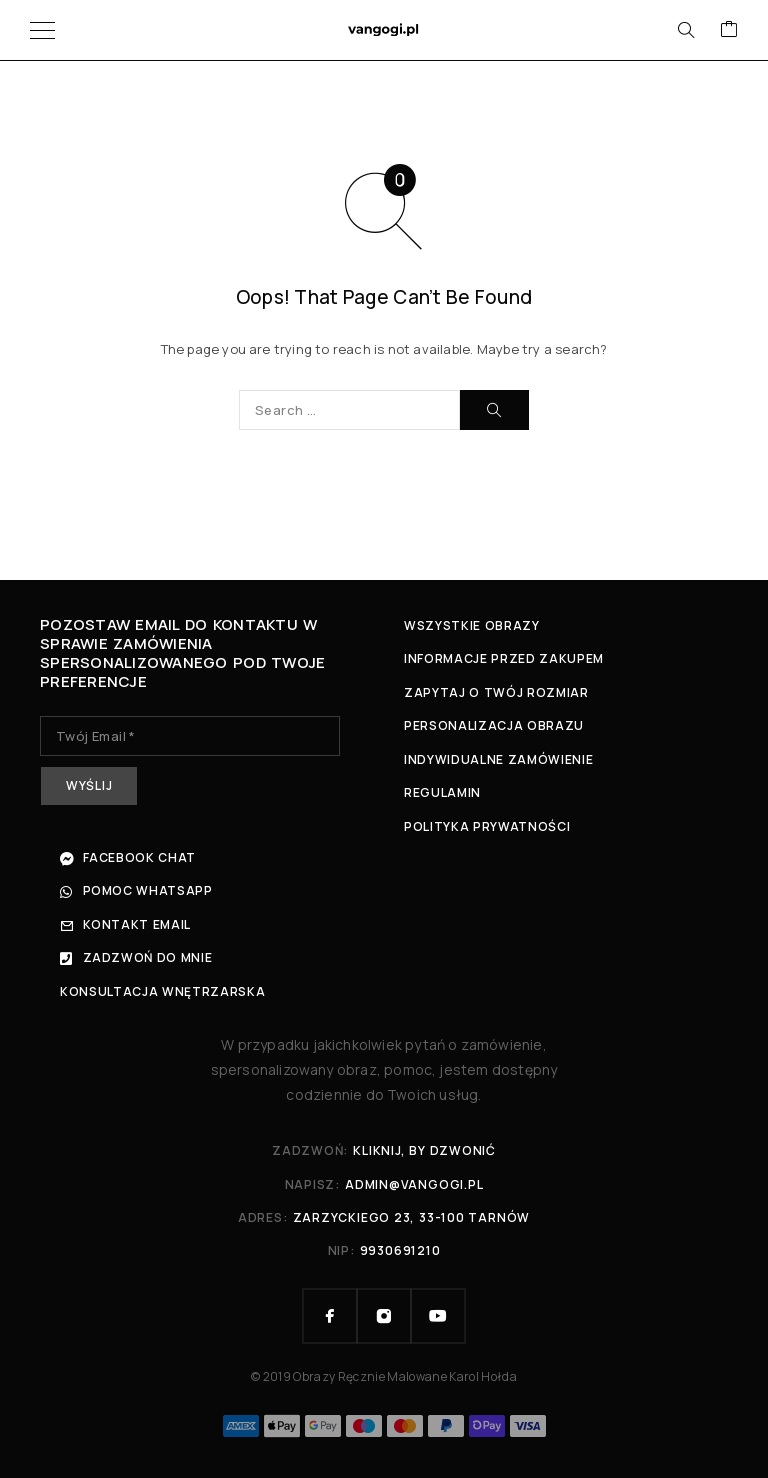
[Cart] (729, 30)
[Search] (686, 30)
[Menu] (42, 30)
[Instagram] (384, 1316)
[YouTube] (438, 1316)
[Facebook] (330, 1316)
